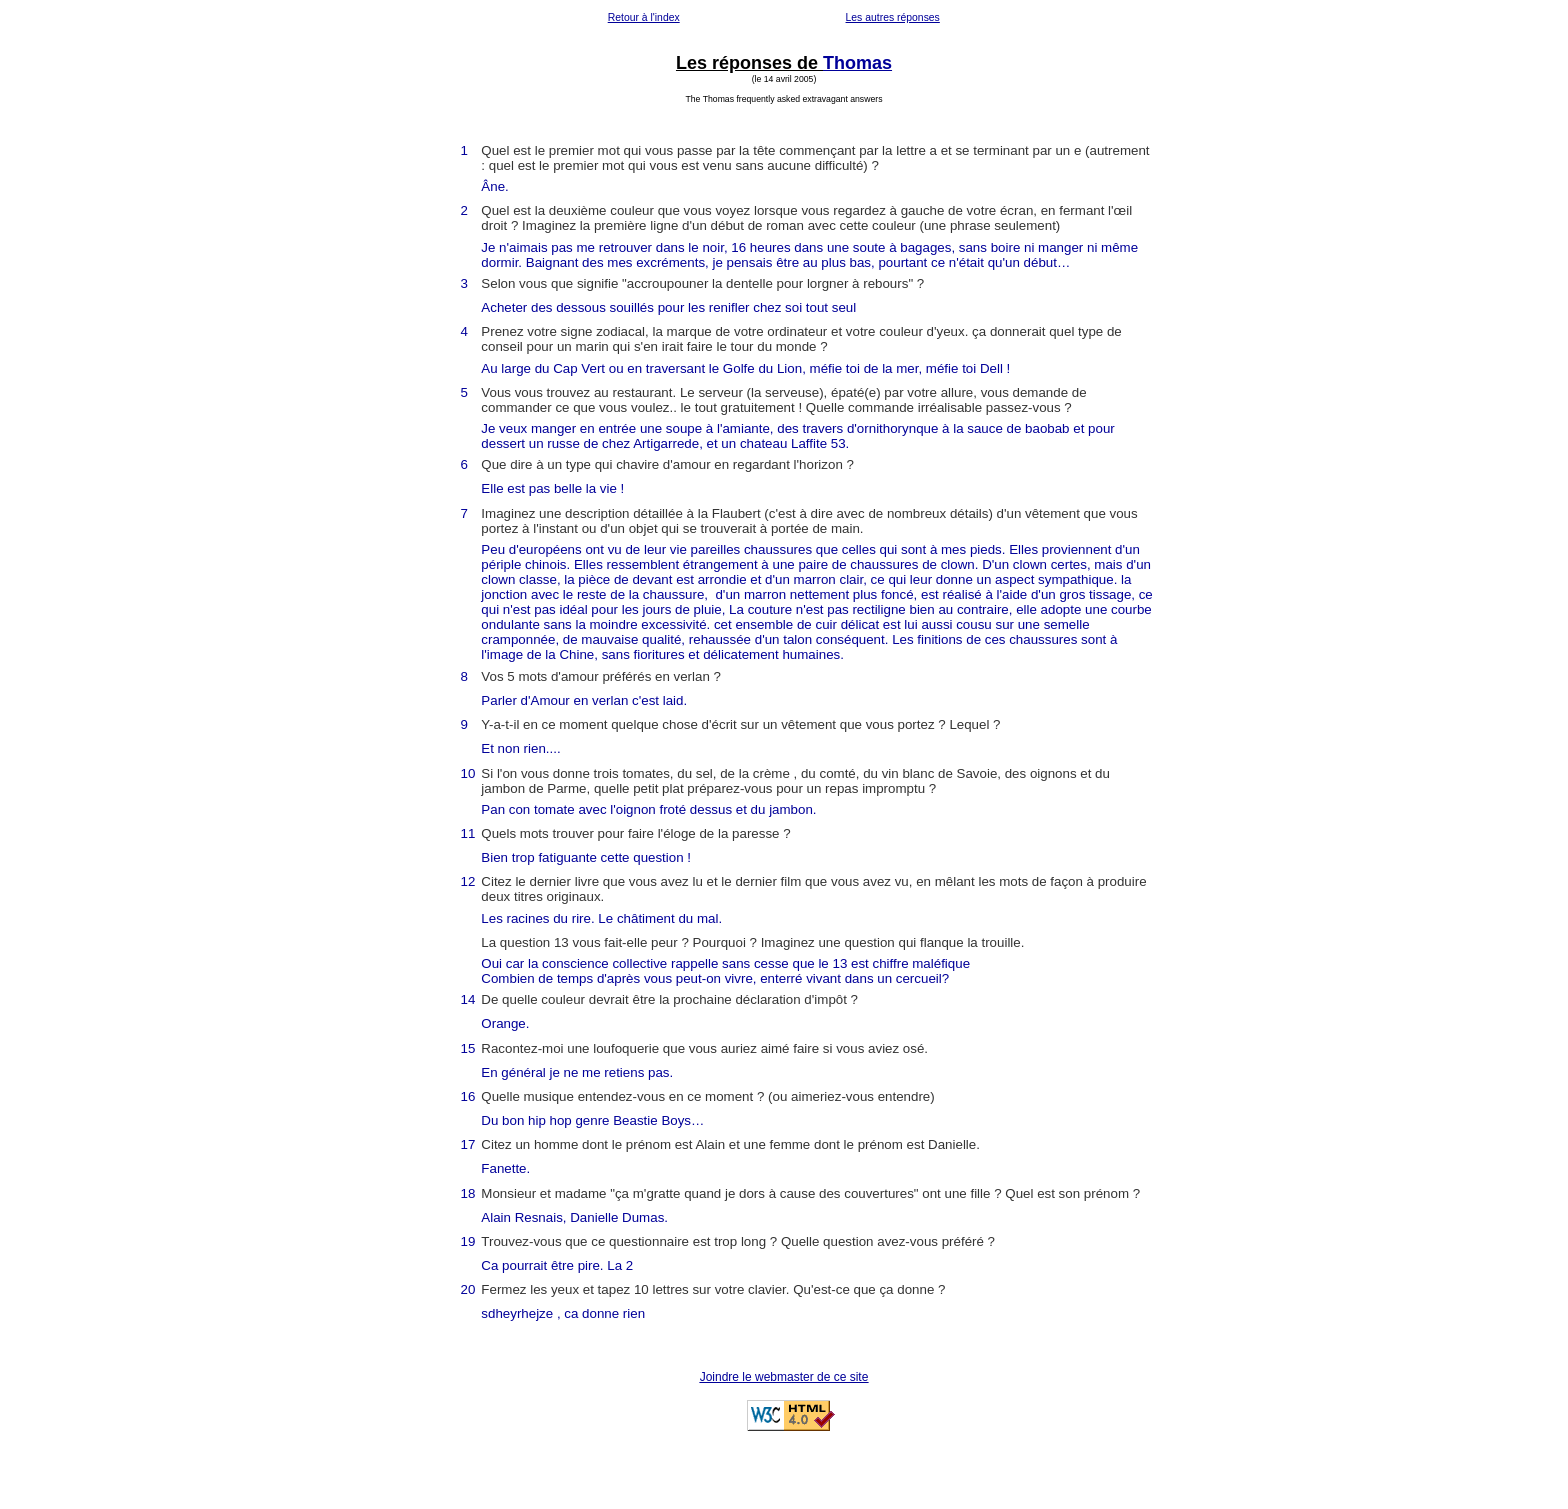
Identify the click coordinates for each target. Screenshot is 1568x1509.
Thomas (857, 63)
